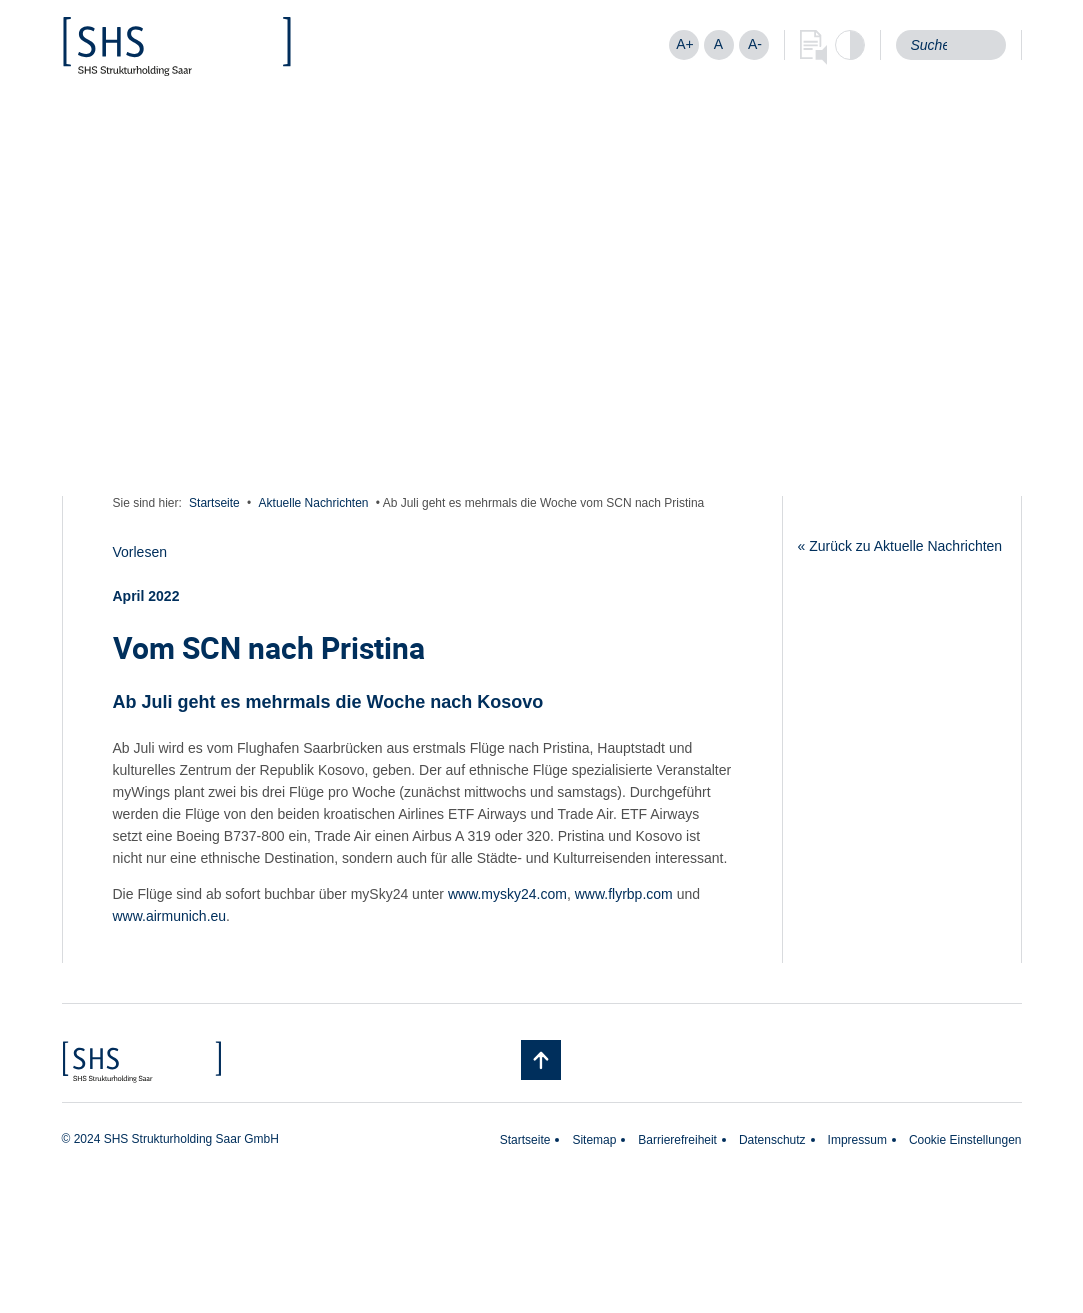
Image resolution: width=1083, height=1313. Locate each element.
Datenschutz (772, 1140)
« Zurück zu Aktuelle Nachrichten (900, 546)
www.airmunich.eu (170, 916)
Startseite (214, 503)
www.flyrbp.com (624, 894)
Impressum (857, 1140)
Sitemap (594, 1140)
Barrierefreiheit (677, 1140)
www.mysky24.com (507, 894)
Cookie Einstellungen (965, 1140)
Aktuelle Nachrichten (314, 503)
